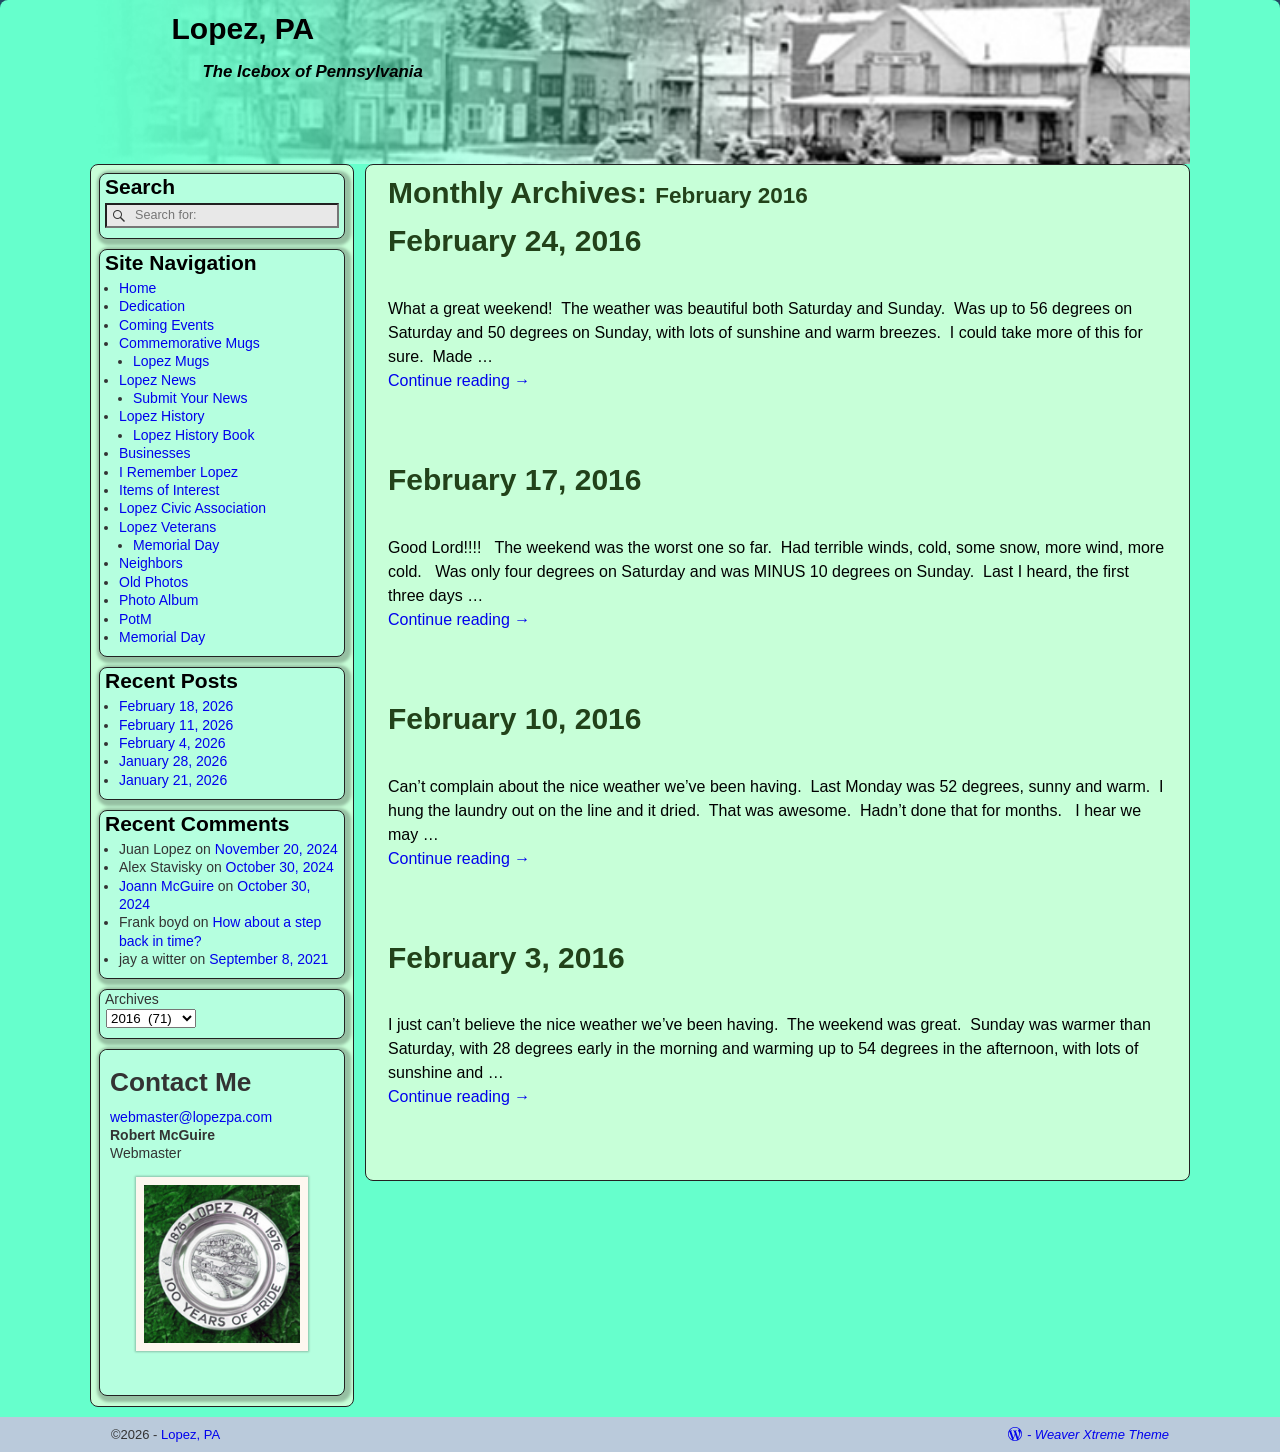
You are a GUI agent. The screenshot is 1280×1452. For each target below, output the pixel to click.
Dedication (152, 306)
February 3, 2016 (506, 957)
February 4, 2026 (172, 743)
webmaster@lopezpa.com (191, 1117)
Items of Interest (169, 490)
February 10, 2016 (515, 718)
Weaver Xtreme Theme (1102, 1434)
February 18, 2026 (176, 706)
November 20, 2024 (276, 849)
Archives (132, 999)
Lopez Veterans (167, 527)
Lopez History (162, 416)
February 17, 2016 (515, 479)
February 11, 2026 (176, 725)
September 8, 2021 (268, 959)
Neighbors (151, 563)
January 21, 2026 (173, 780)
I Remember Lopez (178, 472)
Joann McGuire (166, 886)
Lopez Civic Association (192, 508)
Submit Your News (190, 398)
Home (137, 288)
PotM (135, 619)
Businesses (155, 453)
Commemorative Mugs (189, 343)
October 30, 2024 (280, 867)
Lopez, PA (243, 28)
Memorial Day (176, 545)
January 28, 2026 (173, 761)
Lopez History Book (193, 435)
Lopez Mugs (171, 361)
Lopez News (157, 380)
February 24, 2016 (515, 240)
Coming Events (166, 325)
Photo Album (158, 600)
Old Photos (153, 582)
